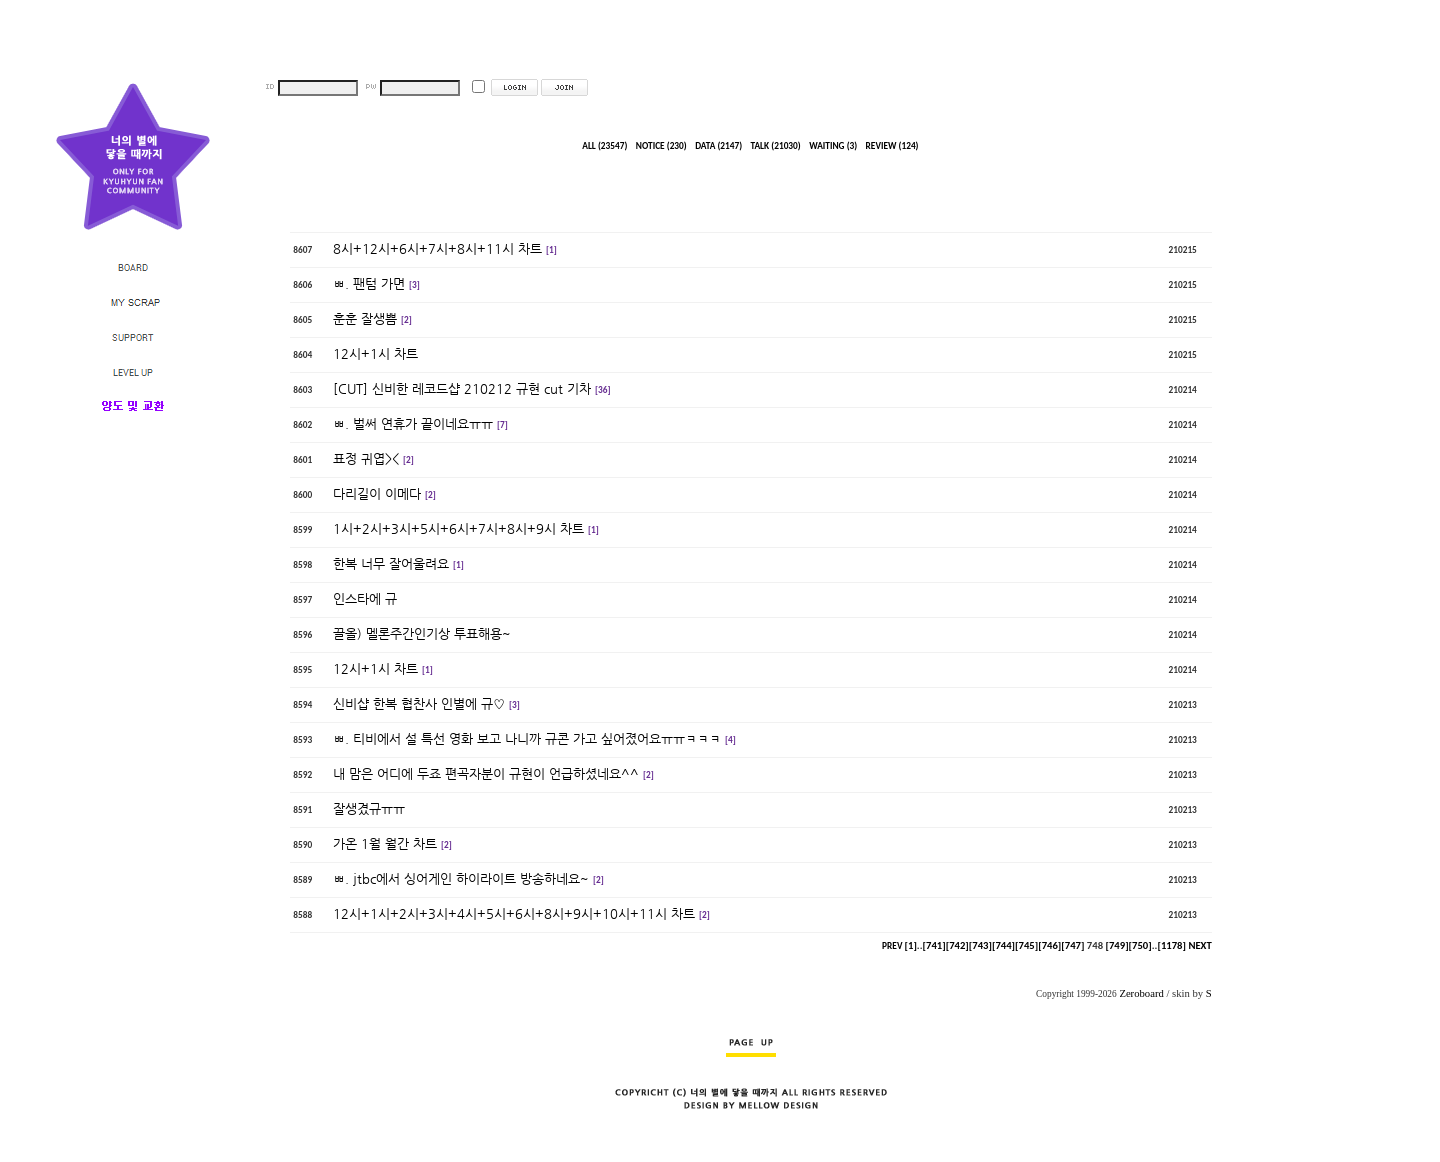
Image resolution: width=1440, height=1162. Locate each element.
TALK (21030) (776, 146)
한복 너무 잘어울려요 (391, 563)
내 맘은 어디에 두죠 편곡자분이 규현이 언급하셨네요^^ (486, 773)
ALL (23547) (604, 146)
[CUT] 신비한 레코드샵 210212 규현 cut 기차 (462, 388)
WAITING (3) (833, 146)
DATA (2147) (718, 146)
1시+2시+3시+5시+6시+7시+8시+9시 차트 (458, 528)
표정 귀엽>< (366, 458)
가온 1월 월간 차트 (385, 843)
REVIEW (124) (892, 146)
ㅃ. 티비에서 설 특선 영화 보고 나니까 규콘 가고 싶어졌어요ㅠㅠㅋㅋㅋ (527, 738)
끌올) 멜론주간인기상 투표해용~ (424, 633)
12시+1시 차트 (375, 353)
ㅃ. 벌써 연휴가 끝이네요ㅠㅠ (413, 423)
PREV (892, 946)
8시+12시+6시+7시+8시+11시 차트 (437, 248)
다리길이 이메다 (377, 493)
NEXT (1199, 945)
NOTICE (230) (661, 146)
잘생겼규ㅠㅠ (369, 808)
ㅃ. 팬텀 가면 (369, 283)
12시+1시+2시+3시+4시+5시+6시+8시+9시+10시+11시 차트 (514, 913)
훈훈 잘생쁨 (365, 318)
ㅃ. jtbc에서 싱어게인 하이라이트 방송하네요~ (461, 878)
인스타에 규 (365, 598)
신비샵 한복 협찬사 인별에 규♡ (419, 703)
